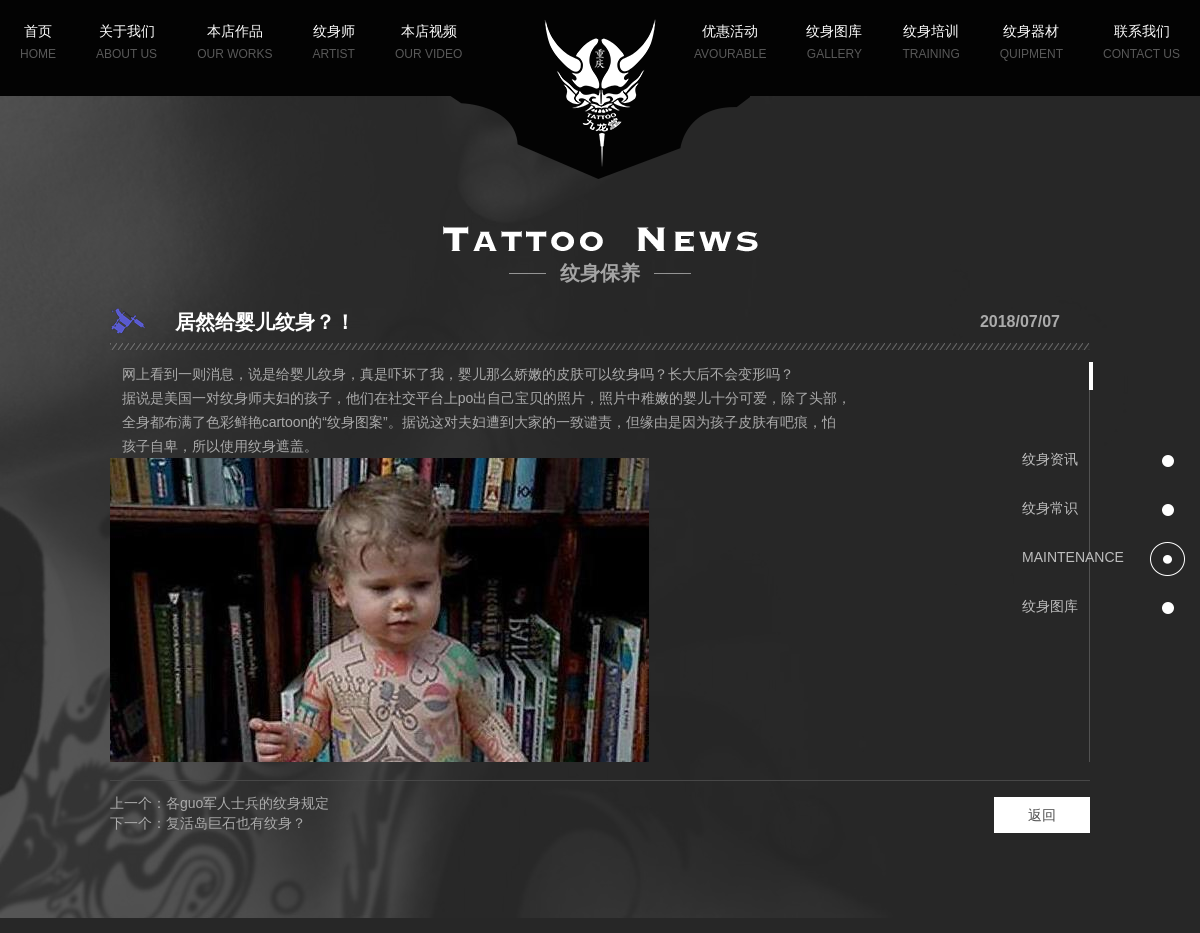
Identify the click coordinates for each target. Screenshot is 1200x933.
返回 (1042, 815)
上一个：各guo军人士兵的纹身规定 (219, 803)
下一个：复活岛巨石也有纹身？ (208, 823)
